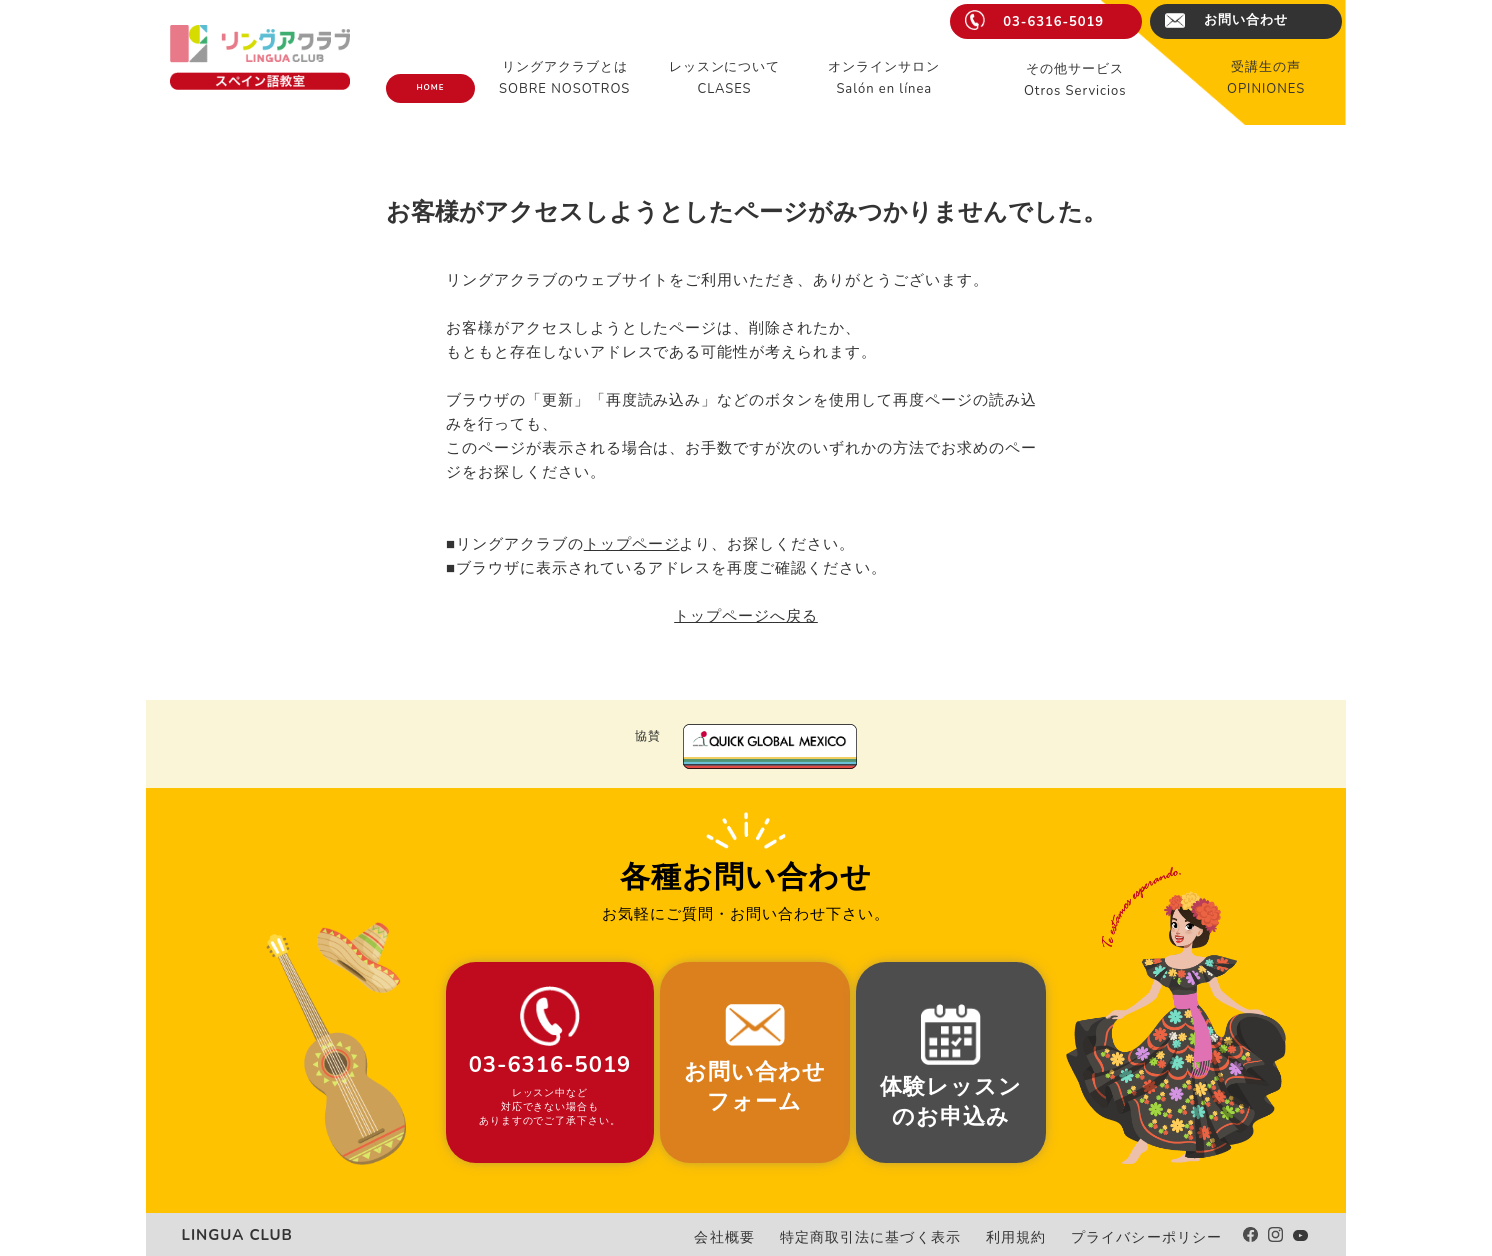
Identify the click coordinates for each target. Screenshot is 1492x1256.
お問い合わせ (1246, 20)
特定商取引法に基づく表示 (913, 1237)
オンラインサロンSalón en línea (884, 78)
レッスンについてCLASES (725, 78)
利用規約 (1042, 1237)
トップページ (632, 544)
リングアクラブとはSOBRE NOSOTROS (564, 78)
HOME (430, 87)
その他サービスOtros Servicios (1075, 80)
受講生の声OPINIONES (1266, 78)
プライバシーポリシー (1157, 1237)
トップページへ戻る (746, 616)
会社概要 (784, 1237)
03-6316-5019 (1053, 22)
